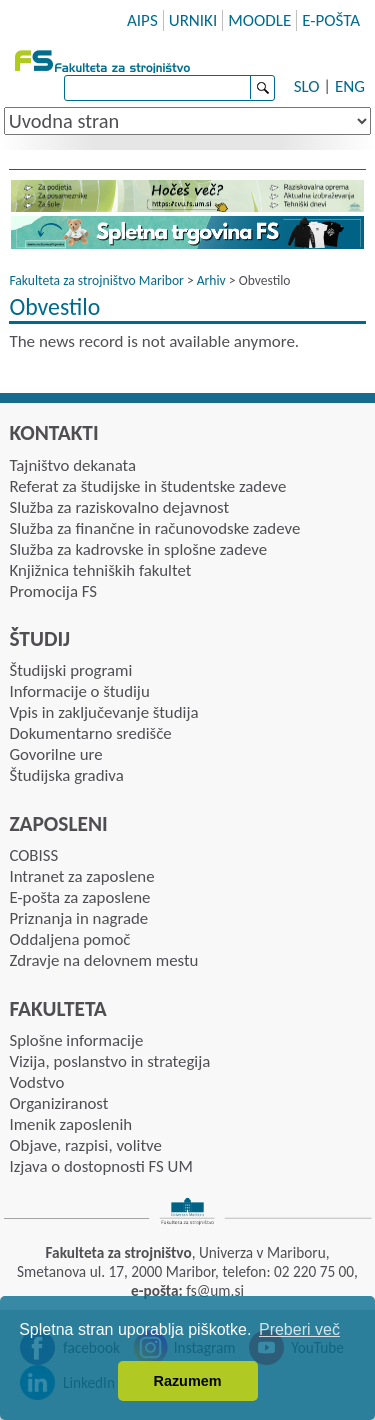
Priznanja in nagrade (78, 918)
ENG (350, 86)
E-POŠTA (331, 20)
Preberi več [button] (299, 1329)
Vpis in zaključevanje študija (103, 712)
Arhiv (211, 280)
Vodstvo (36, 1082)
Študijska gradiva (66, 775)
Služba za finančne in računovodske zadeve (154, 528)
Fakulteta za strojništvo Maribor (96, 280)
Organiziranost (58, 1103)
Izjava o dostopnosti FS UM (100, 1166)
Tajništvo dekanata (72, 465)
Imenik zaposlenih (70, 1124)
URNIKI (193, 20)
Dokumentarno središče (90, 733)
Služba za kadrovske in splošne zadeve (138, 549)
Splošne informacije (76, 1040)
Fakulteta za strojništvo (105, 59)
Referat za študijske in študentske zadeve (147, 486)
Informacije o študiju (79, 691)
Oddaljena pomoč (69, 939)
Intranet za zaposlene (81, 876)
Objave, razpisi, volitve (85, 1145)
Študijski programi (70, 670)
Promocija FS (53, 591)
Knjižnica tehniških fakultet (100, 570)
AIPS (142, 20)
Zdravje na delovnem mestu (103, 960)
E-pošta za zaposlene (79, 897)
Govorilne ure (55, 754)
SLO (307, 86)
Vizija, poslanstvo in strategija (109, 1061)
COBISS (33, 855)
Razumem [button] (188, 1381)
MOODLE (259, 20)
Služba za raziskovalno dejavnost (119, 507)
